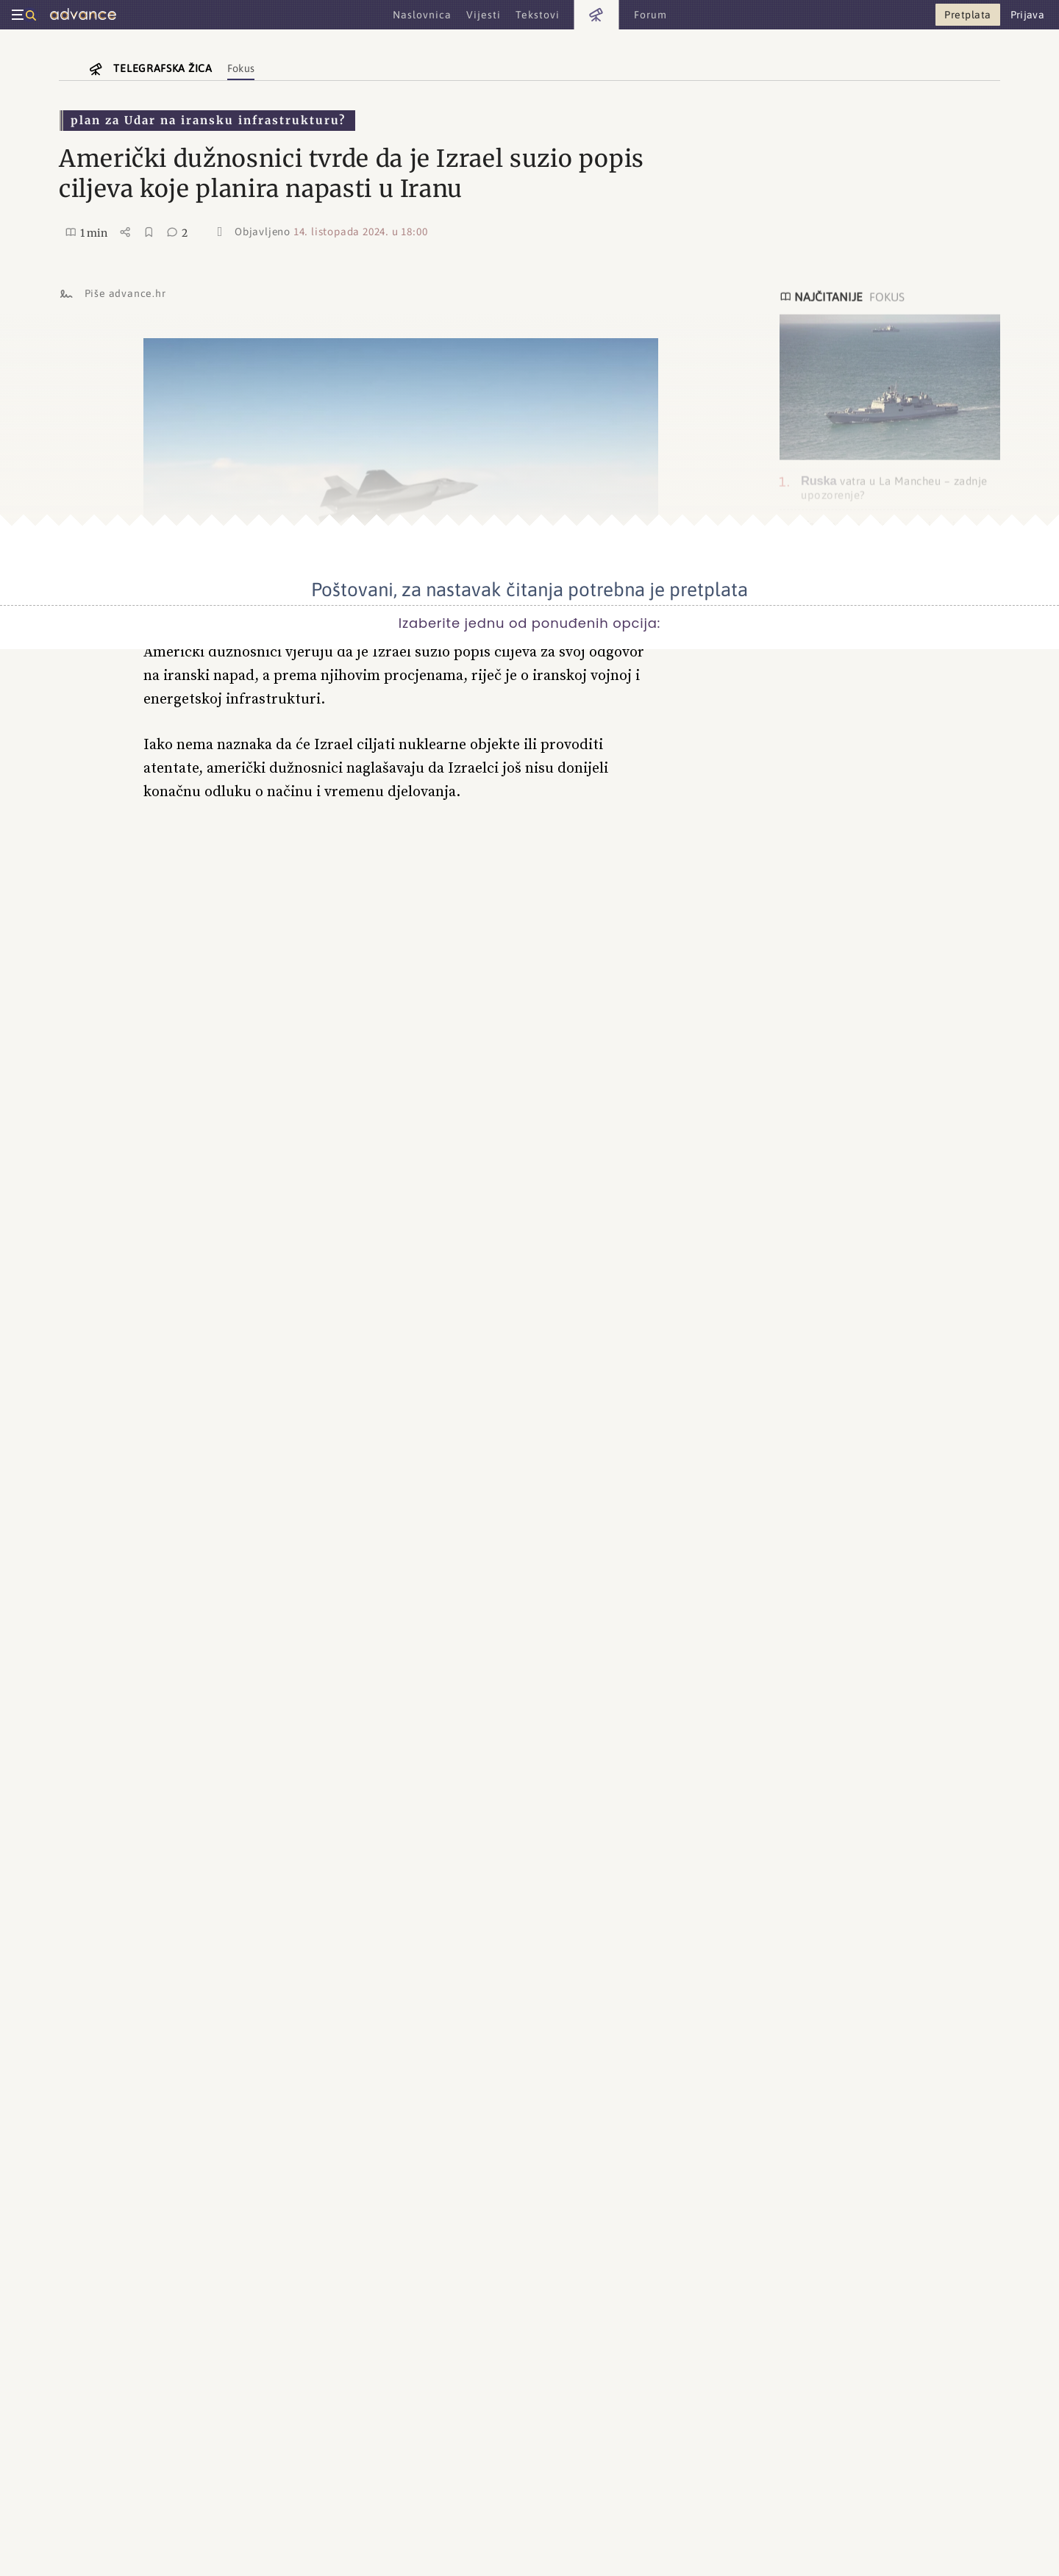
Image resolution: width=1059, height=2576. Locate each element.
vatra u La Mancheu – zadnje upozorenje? (894, 487)
